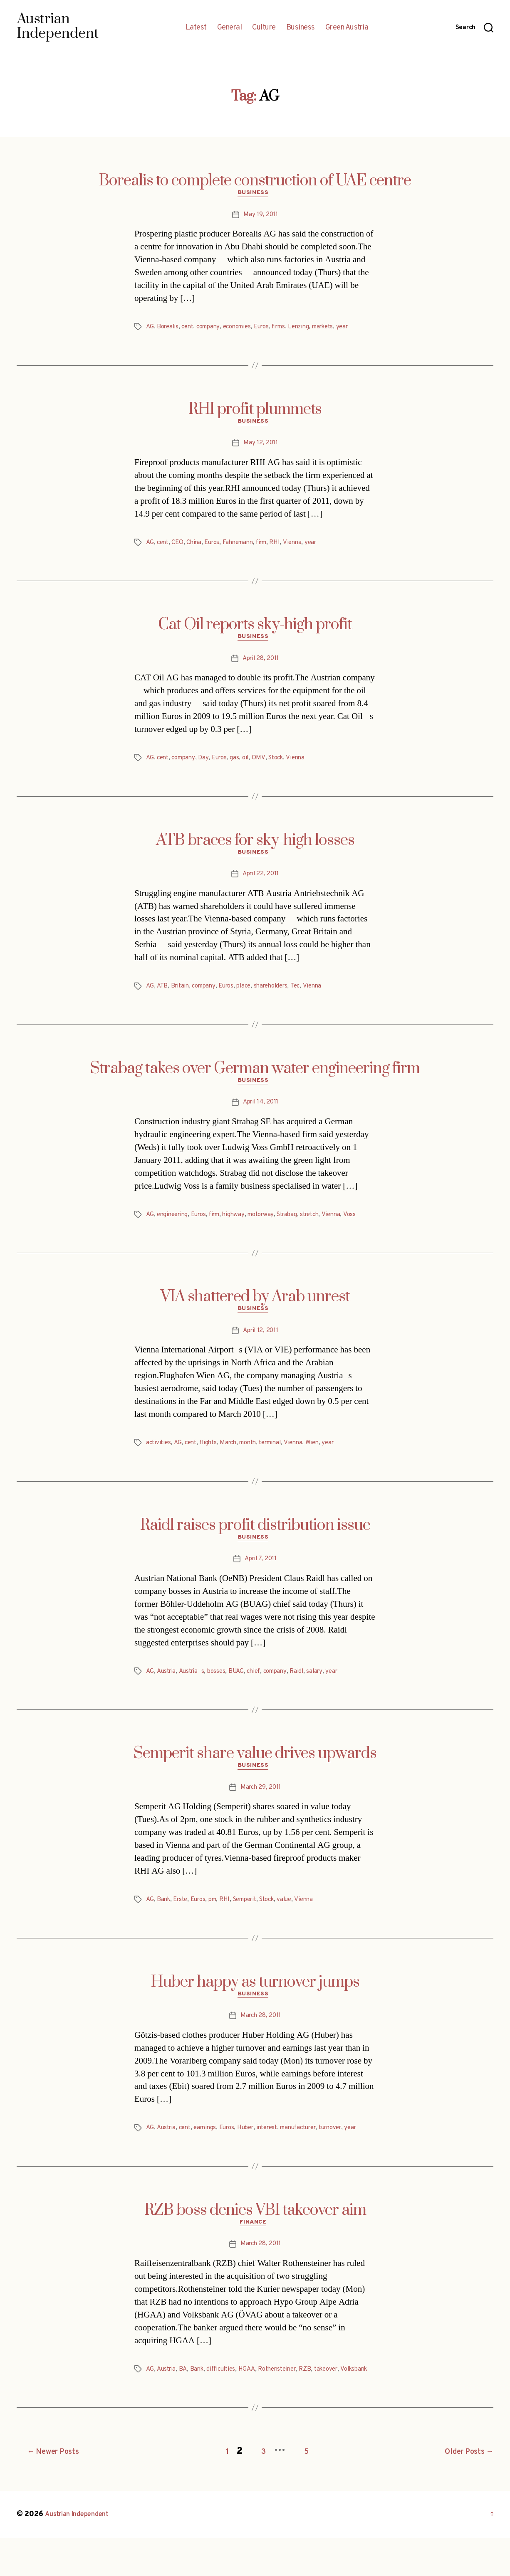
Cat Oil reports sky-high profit (255, 629)
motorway (270, 1226)
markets (340, 329)
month (255, 1456)
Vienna (304, 547)
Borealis (169, 329)
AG (150, 329)
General (229, 27)
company (213, 329)
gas (240, 764)
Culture (264, 27)
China (197, 547)
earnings (209, 2147)
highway (241, 1226)
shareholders (281, 995)
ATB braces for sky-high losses (255, 847)
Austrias (194, 1686)
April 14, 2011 (260, 1113)
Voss (366, 1226)
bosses (220, 1686)
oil (251, 764)
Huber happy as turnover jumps (255, 2000)
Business (300, 27)
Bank (164, 1917)
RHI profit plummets (255, 411)
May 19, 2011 (260, 217)
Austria (167, 1686)
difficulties (226, 2401)
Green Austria (347, 27)
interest (278, 2147)
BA (185, 2401)
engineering (174, 1226)
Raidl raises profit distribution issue (255, 1538)
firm (271, 547)
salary (326, 1686)
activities (159, 1456)
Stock (283, 764)
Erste (183, 1917)
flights (212, 1456)
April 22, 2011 (260, 883)
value (300, 1917)
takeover (340, 2401)
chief (260, 1686)
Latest (196, 27)
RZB (317, 2401)
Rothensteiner (286, 2401)
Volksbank (161, 2411)
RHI (286, 547)
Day (208, 764)
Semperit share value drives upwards (255, 1769)
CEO (179, 547)
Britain (181, 995)
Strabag (299, 1226)
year (362, 329)
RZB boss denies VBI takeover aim (255, 2240)
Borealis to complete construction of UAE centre (255, 181)
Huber (254, 2147)
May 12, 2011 (260, 447)
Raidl (307, 1686)
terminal (281, 1456)
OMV (265, 764)
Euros (272, 329)
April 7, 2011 (261, 1574)
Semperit (255, 1917)
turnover (350, 2147)
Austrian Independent (82, 2552)
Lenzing (314, 329)
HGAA (253, 2401)
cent (190, 329)
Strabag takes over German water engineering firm (255, 1077)
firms (292, 329)
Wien (326, 1456)
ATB (162, 995)
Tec (307, 995)
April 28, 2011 (260, 665)
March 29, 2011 (260, 1805)
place (251, 995)
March (234, 1456)
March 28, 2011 (260, 2035)
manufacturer (313, 2147)
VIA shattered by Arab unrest (255, 1308)
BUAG (241, 1686)
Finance (255, 2254)
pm (218, 1917)
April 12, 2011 (260, 1344)
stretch (324, 1226)
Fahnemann (245, 547)
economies (245, 329)
